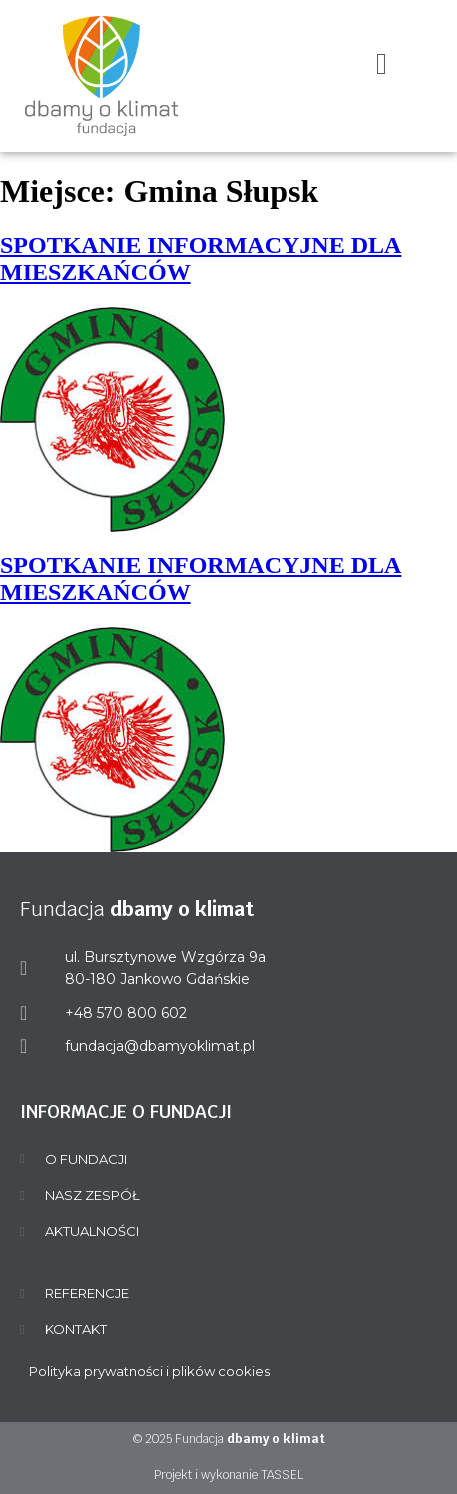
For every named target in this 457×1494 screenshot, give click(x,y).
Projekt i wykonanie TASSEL (228, 1475)
